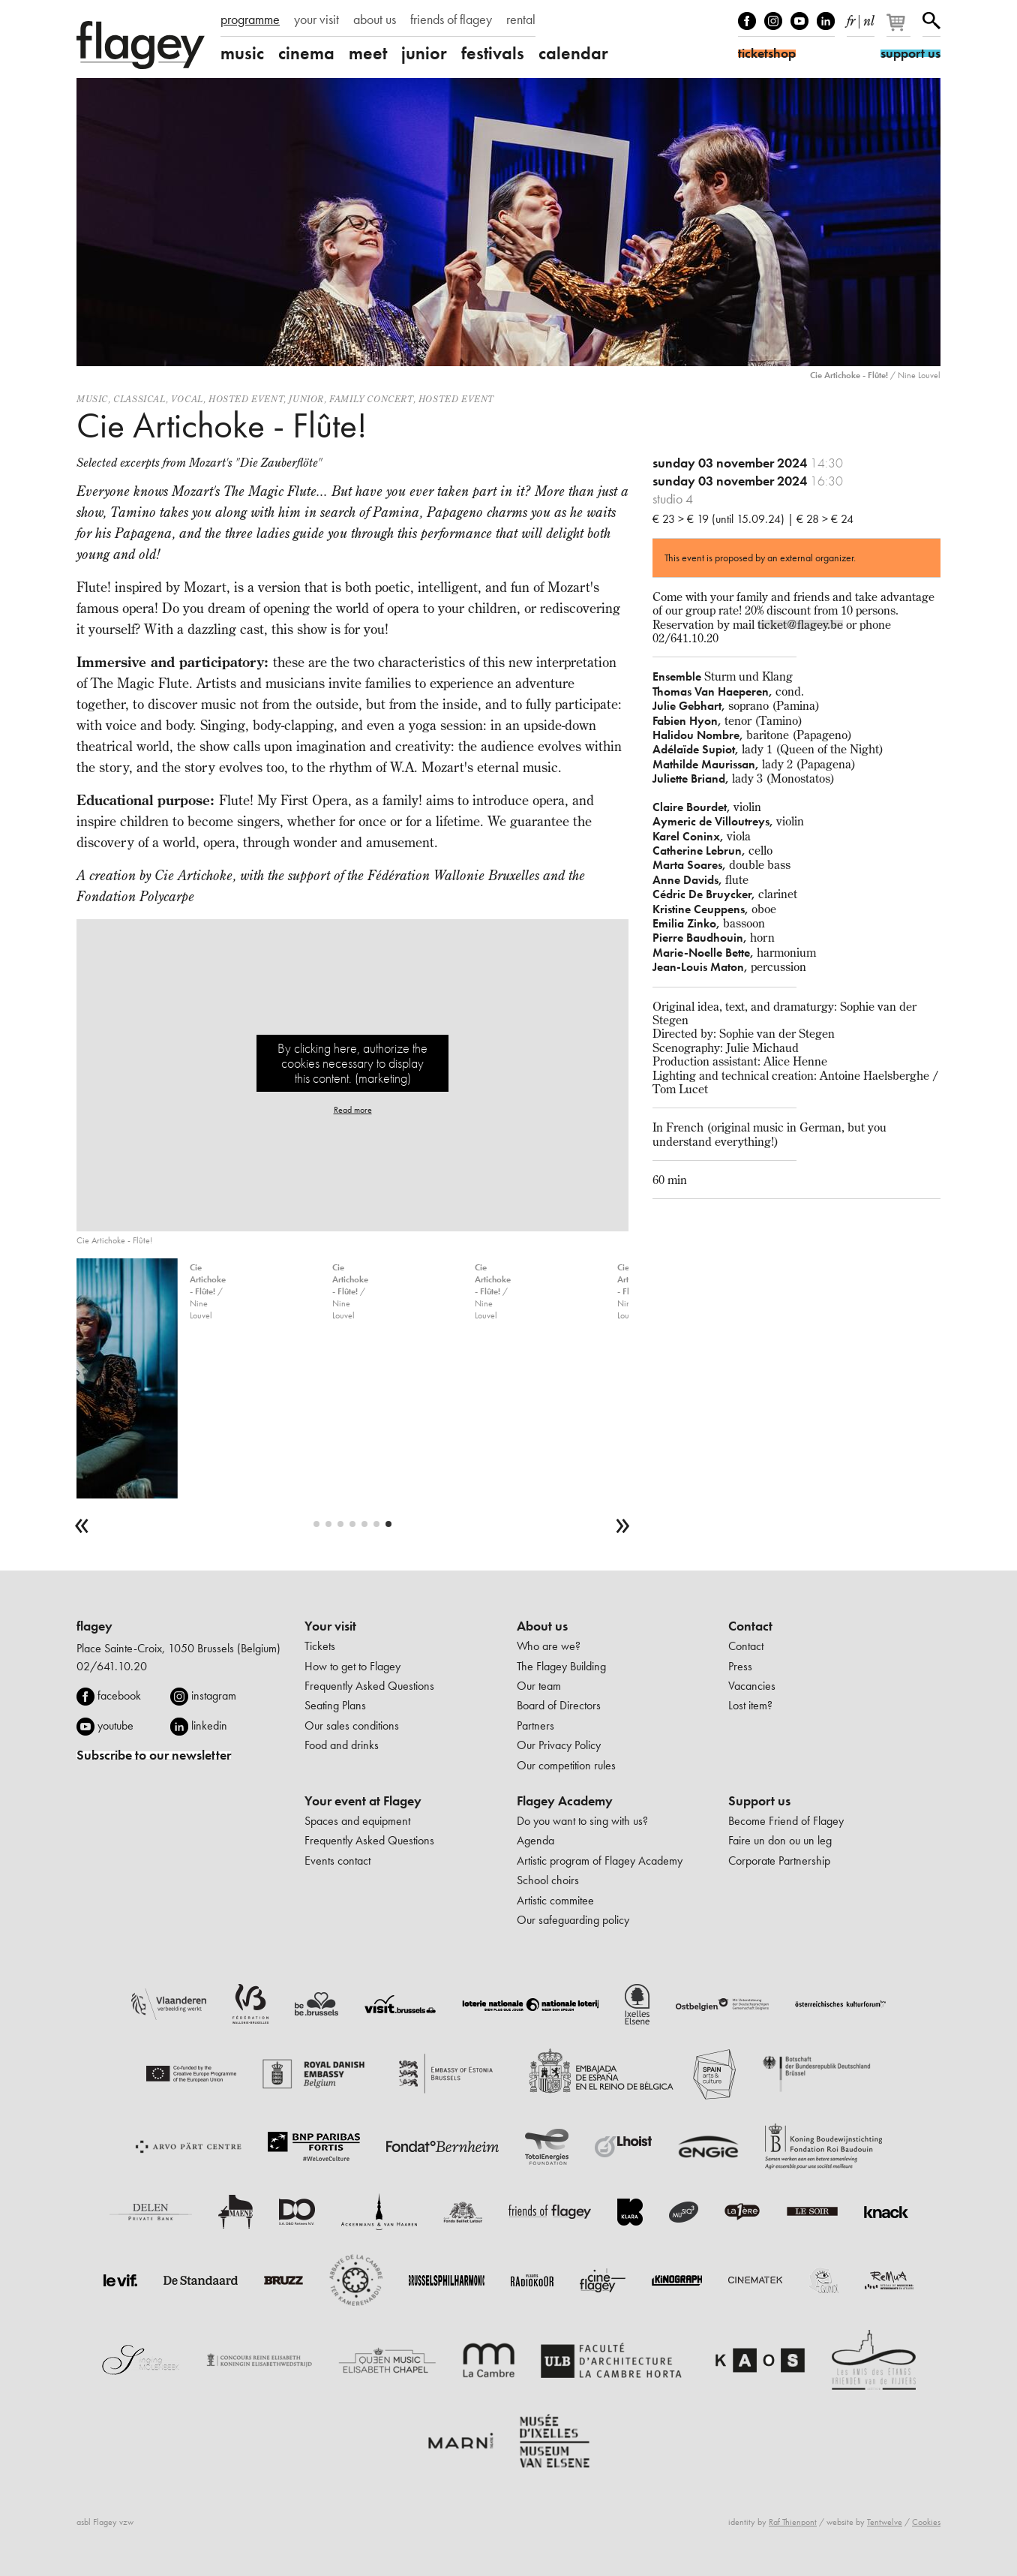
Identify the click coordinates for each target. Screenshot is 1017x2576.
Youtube (799, 21)
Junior (306, 398)
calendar (573, 53)
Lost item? (750, 1705)
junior (424, 53)
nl (868, 18)
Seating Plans (335, 1705)
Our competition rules (566, 1765)
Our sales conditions (351, 1725)
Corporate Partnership (779, 1860)
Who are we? (548, 1646)
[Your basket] (899, 29)
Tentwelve (884, 2522)
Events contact (337, 1860)
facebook (119, 1695)
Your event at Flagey (363, 1800)
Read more (353, 1110)
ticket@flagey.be (800, 624)
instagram (213, 1695)
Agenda (535, 1840)
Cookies (926, 2522)
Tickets (319, 1646)
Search (931, 21)
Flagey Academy (565, 1800)
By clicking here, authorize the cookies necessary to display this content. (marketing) (353, 1063)
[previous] (82, 1525)
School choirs (548, 1880)
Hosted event (246, 398)
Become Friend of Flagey (786, 1821)
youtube (116, 1725)
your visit (316, 19)
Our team (539, 1686)
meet (368, 53)
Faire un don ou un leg (780, 1840)
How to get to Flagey (352, 1666)
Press (740, 1666)
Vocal (187, 398)
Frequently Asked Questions (369, 1686)
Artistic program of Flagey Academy (599, 1860)
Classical (139, 398)
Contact (750, 1626)
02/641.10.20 (111, 1666)
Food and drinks (341, 1745)
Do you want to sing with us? (582, 1821)
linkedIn (826, 21)
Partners (535, 1725)
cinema (306, 53)
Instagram (773, 21)
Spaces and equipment (357, 1821)
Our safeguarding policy (573, 1920)
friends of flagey (451, 19)
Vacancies (752, 1686)
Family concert (370, 398)
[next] (622, 1525)
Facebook (747, 21)
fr (851, 18)
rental (521, 19)
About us (542, 1626)
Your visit (330, 1626)
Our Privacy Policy (559, 1745)
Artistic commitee (555, 1900)
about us (374, 19)
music (242, 53)
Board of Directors (559, 1705)
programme (250, 19)
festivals (492, 53)
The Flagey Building (561, 1666)
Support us (759, 1800)
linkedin (209, 1725)
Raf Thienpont (793, 2522)
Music (92, 398)
